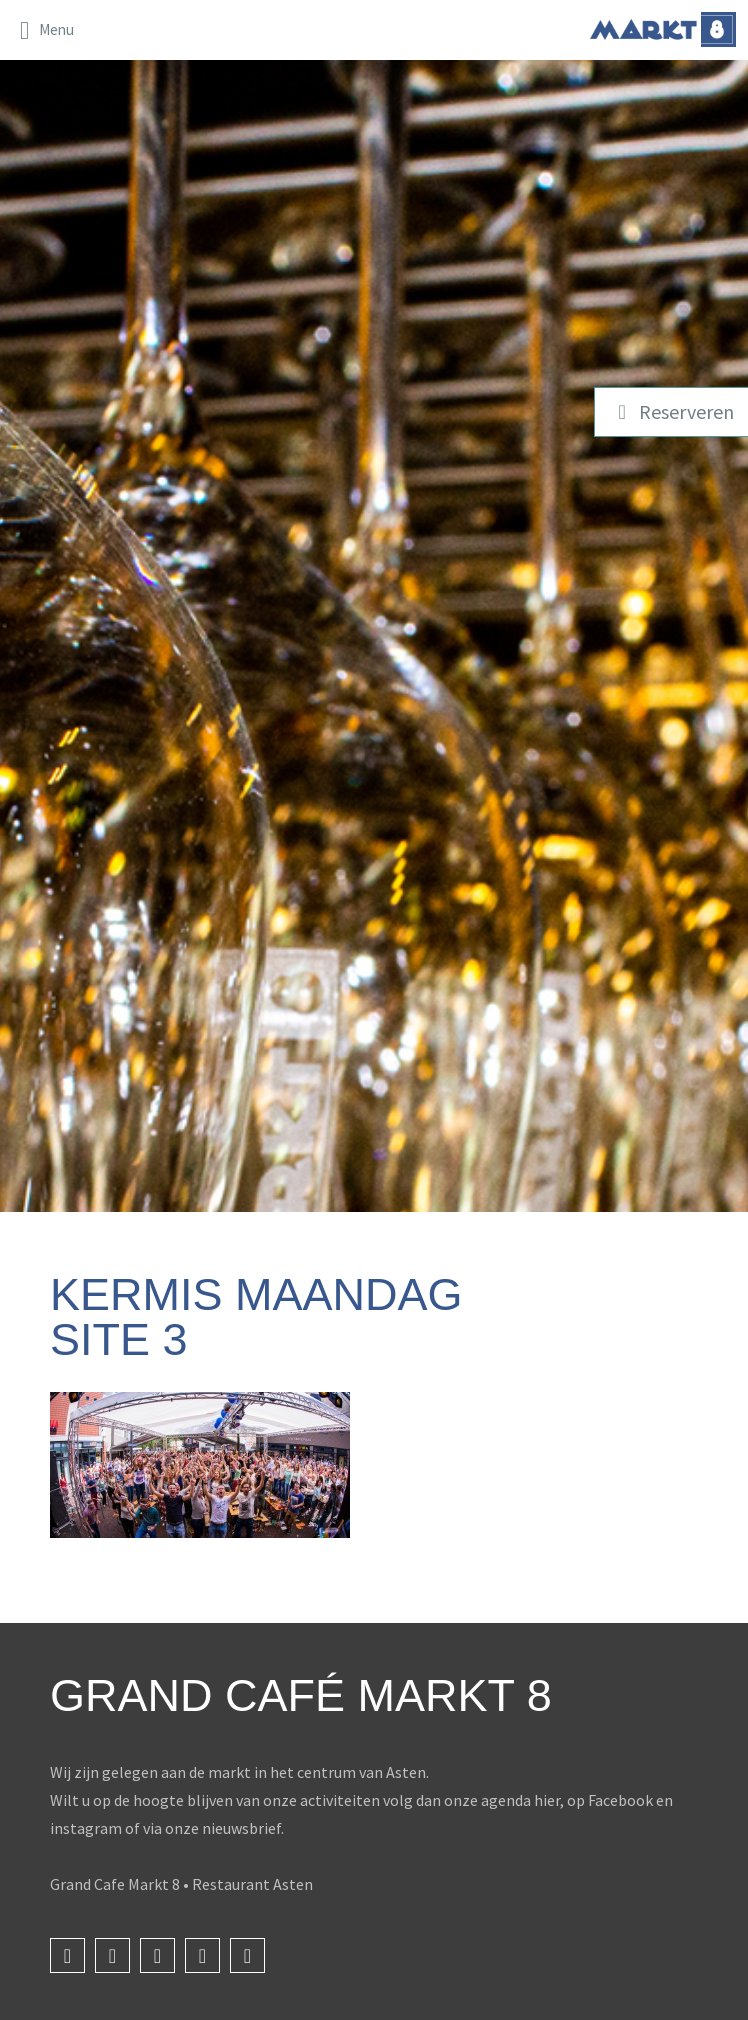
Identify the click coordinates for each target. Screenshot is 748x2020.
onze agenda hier (502, 1800)
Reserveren (671, 411)
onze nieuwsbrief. (224, 1828)
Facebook (620, 1800)
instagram (86, 1828)
